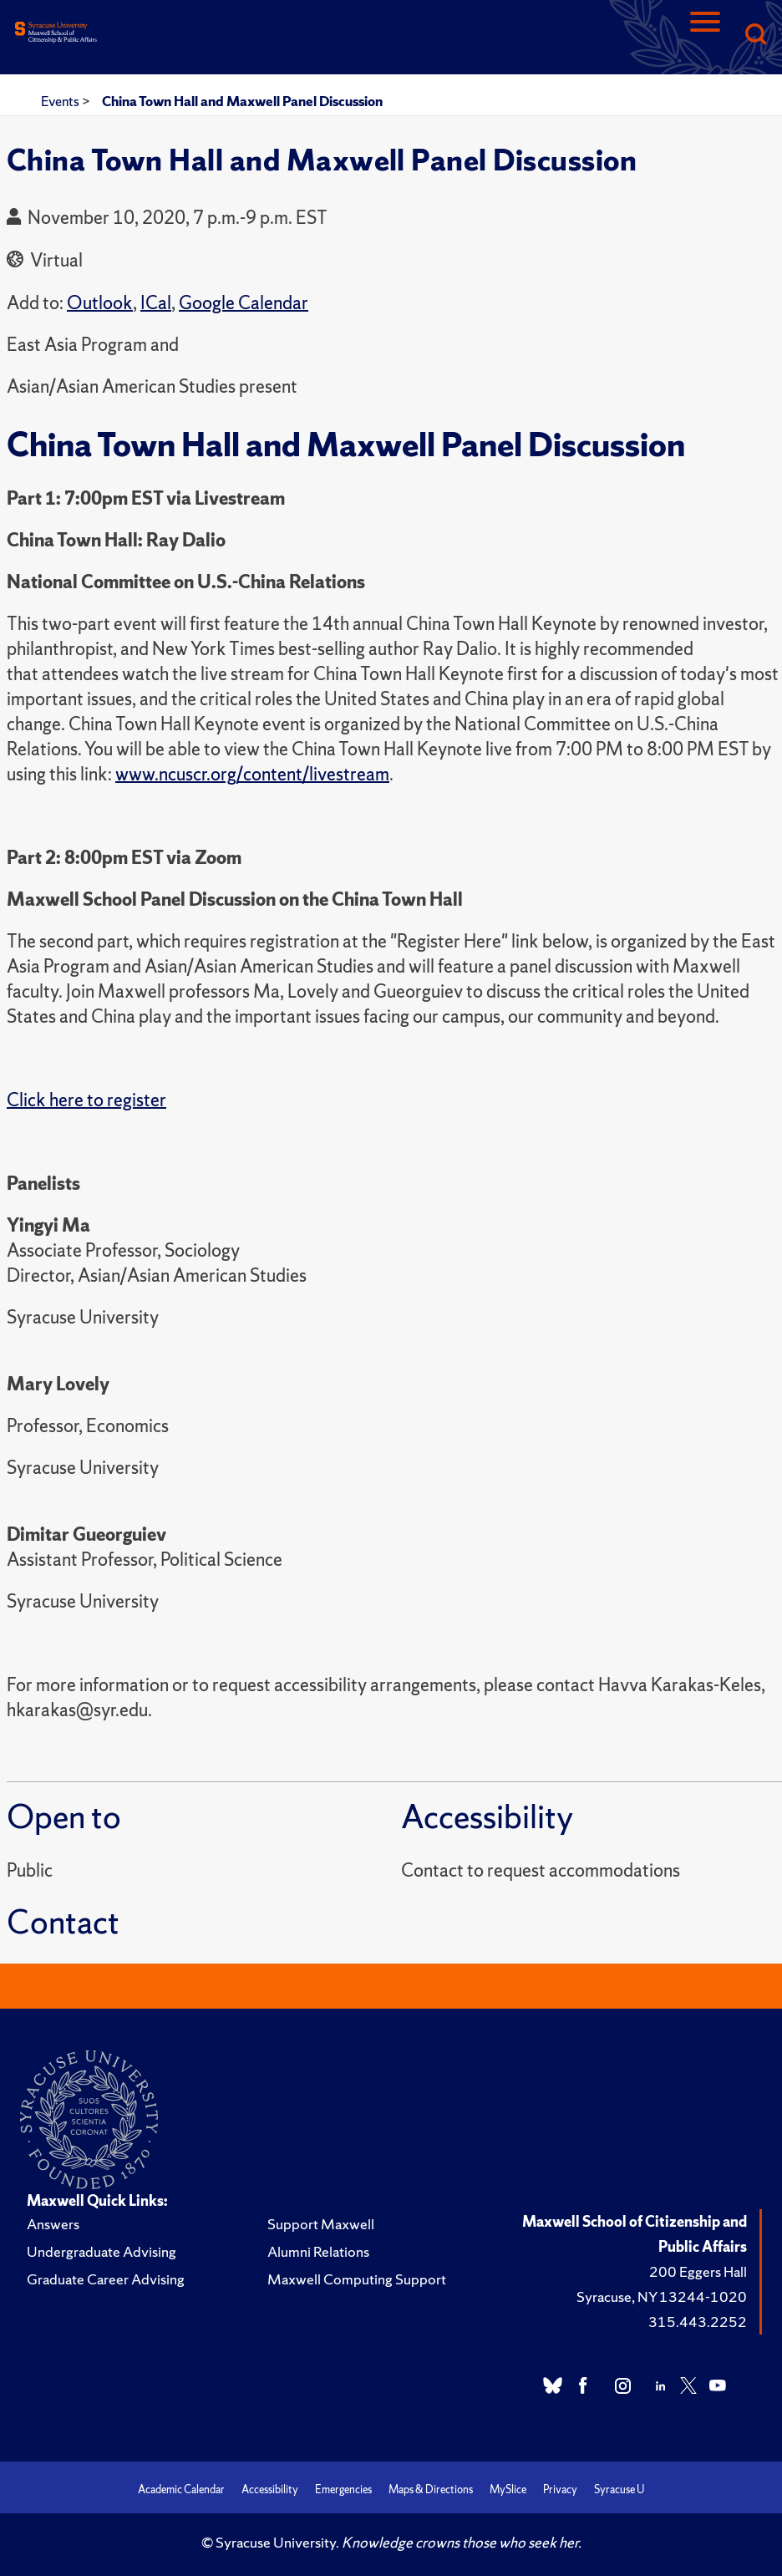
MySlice (508, 2489)
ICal (155, 303)
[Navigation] (705, 35)
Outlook (100, 303)
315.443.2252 (697, 2321)
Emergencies (343, 2489)
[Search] (755, 35)
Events (61, 101)
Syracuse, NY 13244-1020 (661, 2296)
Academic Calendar (181, 2489)
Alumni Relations (318, 2251)
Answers (53, 2223)
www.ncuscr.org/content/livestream (252, 774)
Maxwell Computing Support (356, 2279)
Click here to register (86, 1100)
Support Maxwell (320, 2223)
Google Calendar (243, 303)
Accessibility (269, 2489)
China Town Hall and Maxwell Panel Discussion (242, 101)
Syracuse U (619, 2489)
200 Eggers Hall (698, 2271)
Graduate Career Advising (106, 2279)
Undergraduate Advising (101, 2251)
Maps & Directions (430, 2489)
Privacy (560, 2489)
